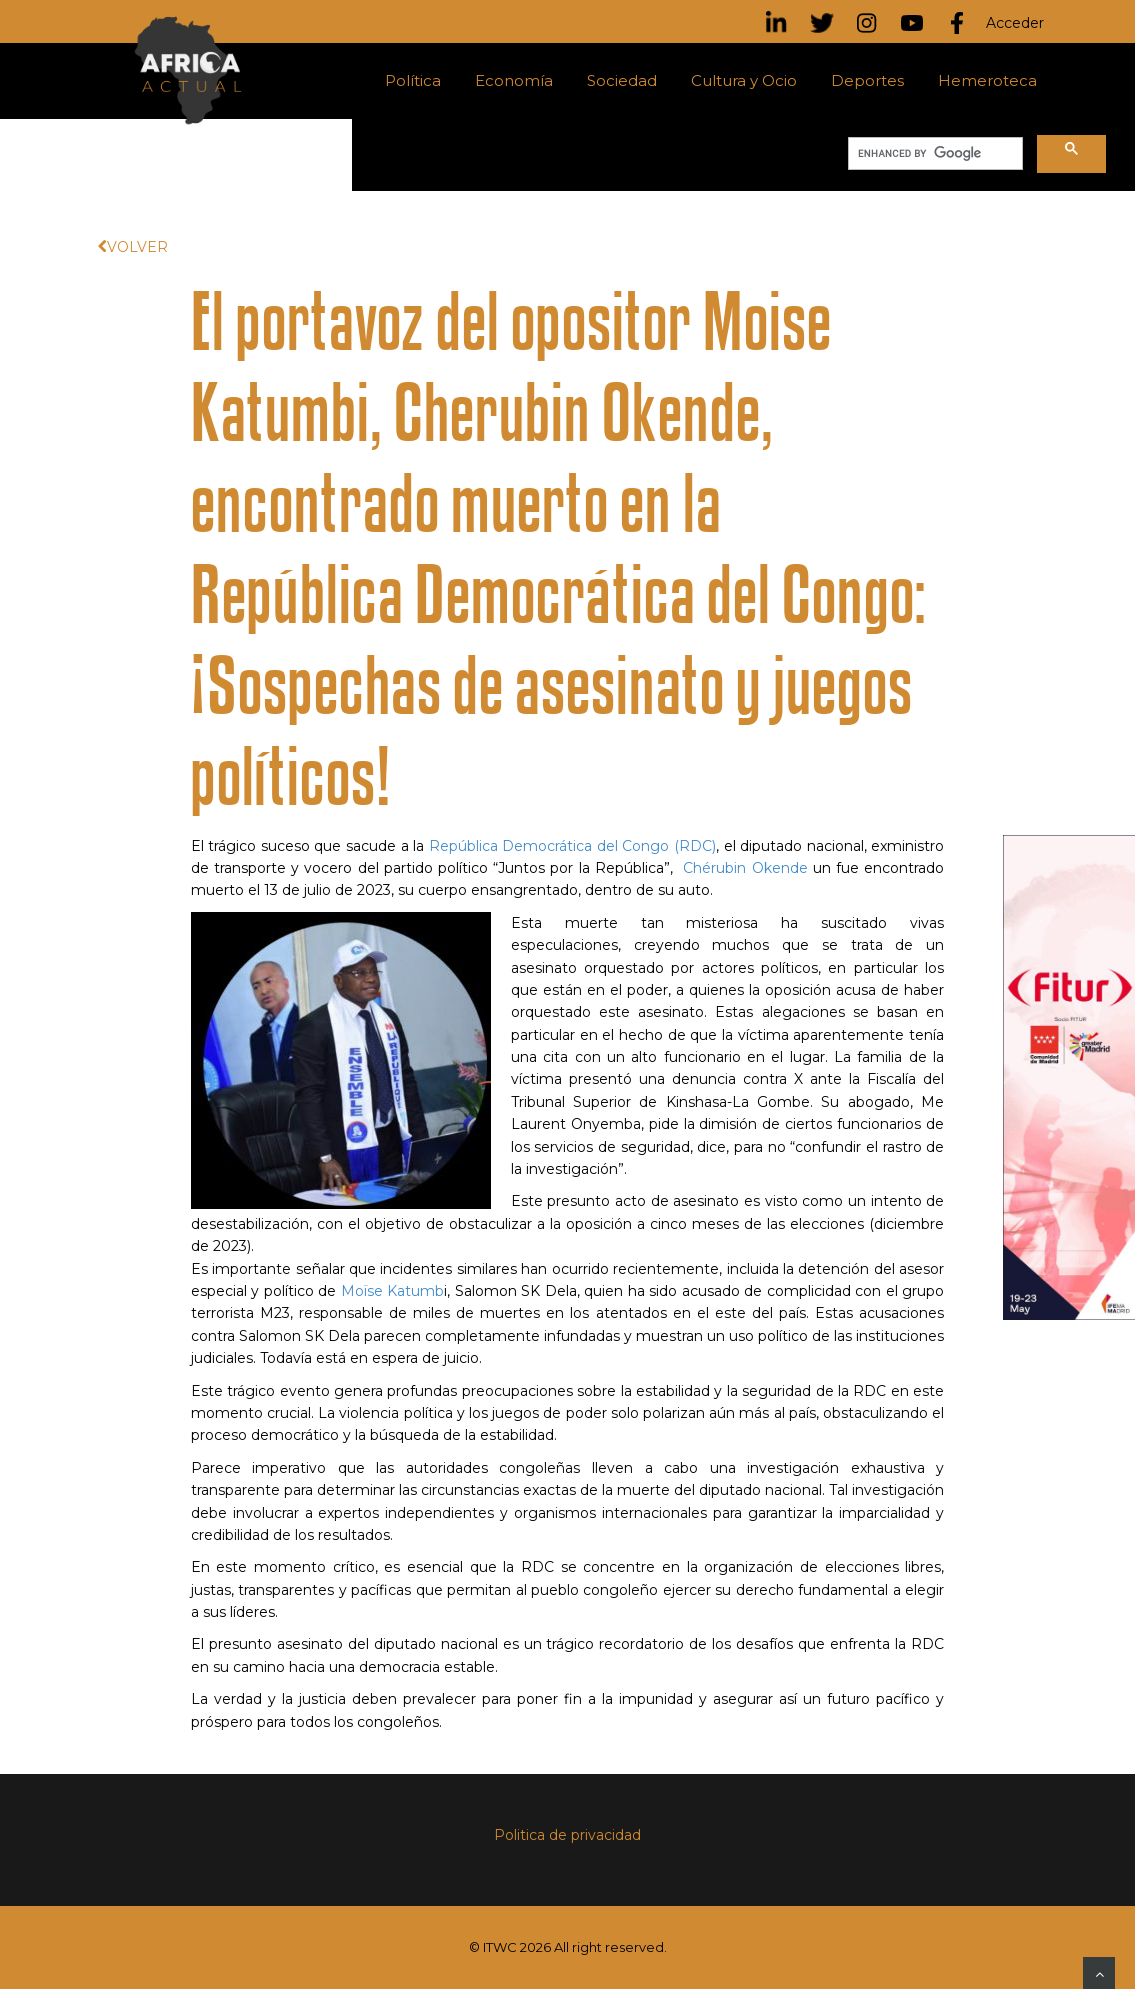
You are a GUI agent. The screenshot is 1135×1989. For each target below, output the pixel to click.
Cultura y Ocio (744, 80)
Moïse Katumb (393, 1291)
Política (413, 80)
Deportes (867, 80)
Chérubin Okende (745, 868)
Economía (514, 80)
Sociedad (622, 80)
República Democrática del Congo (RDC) (572, 846)
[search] (933, 154)
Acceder (1015, 23)
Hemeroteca (987, 80)
